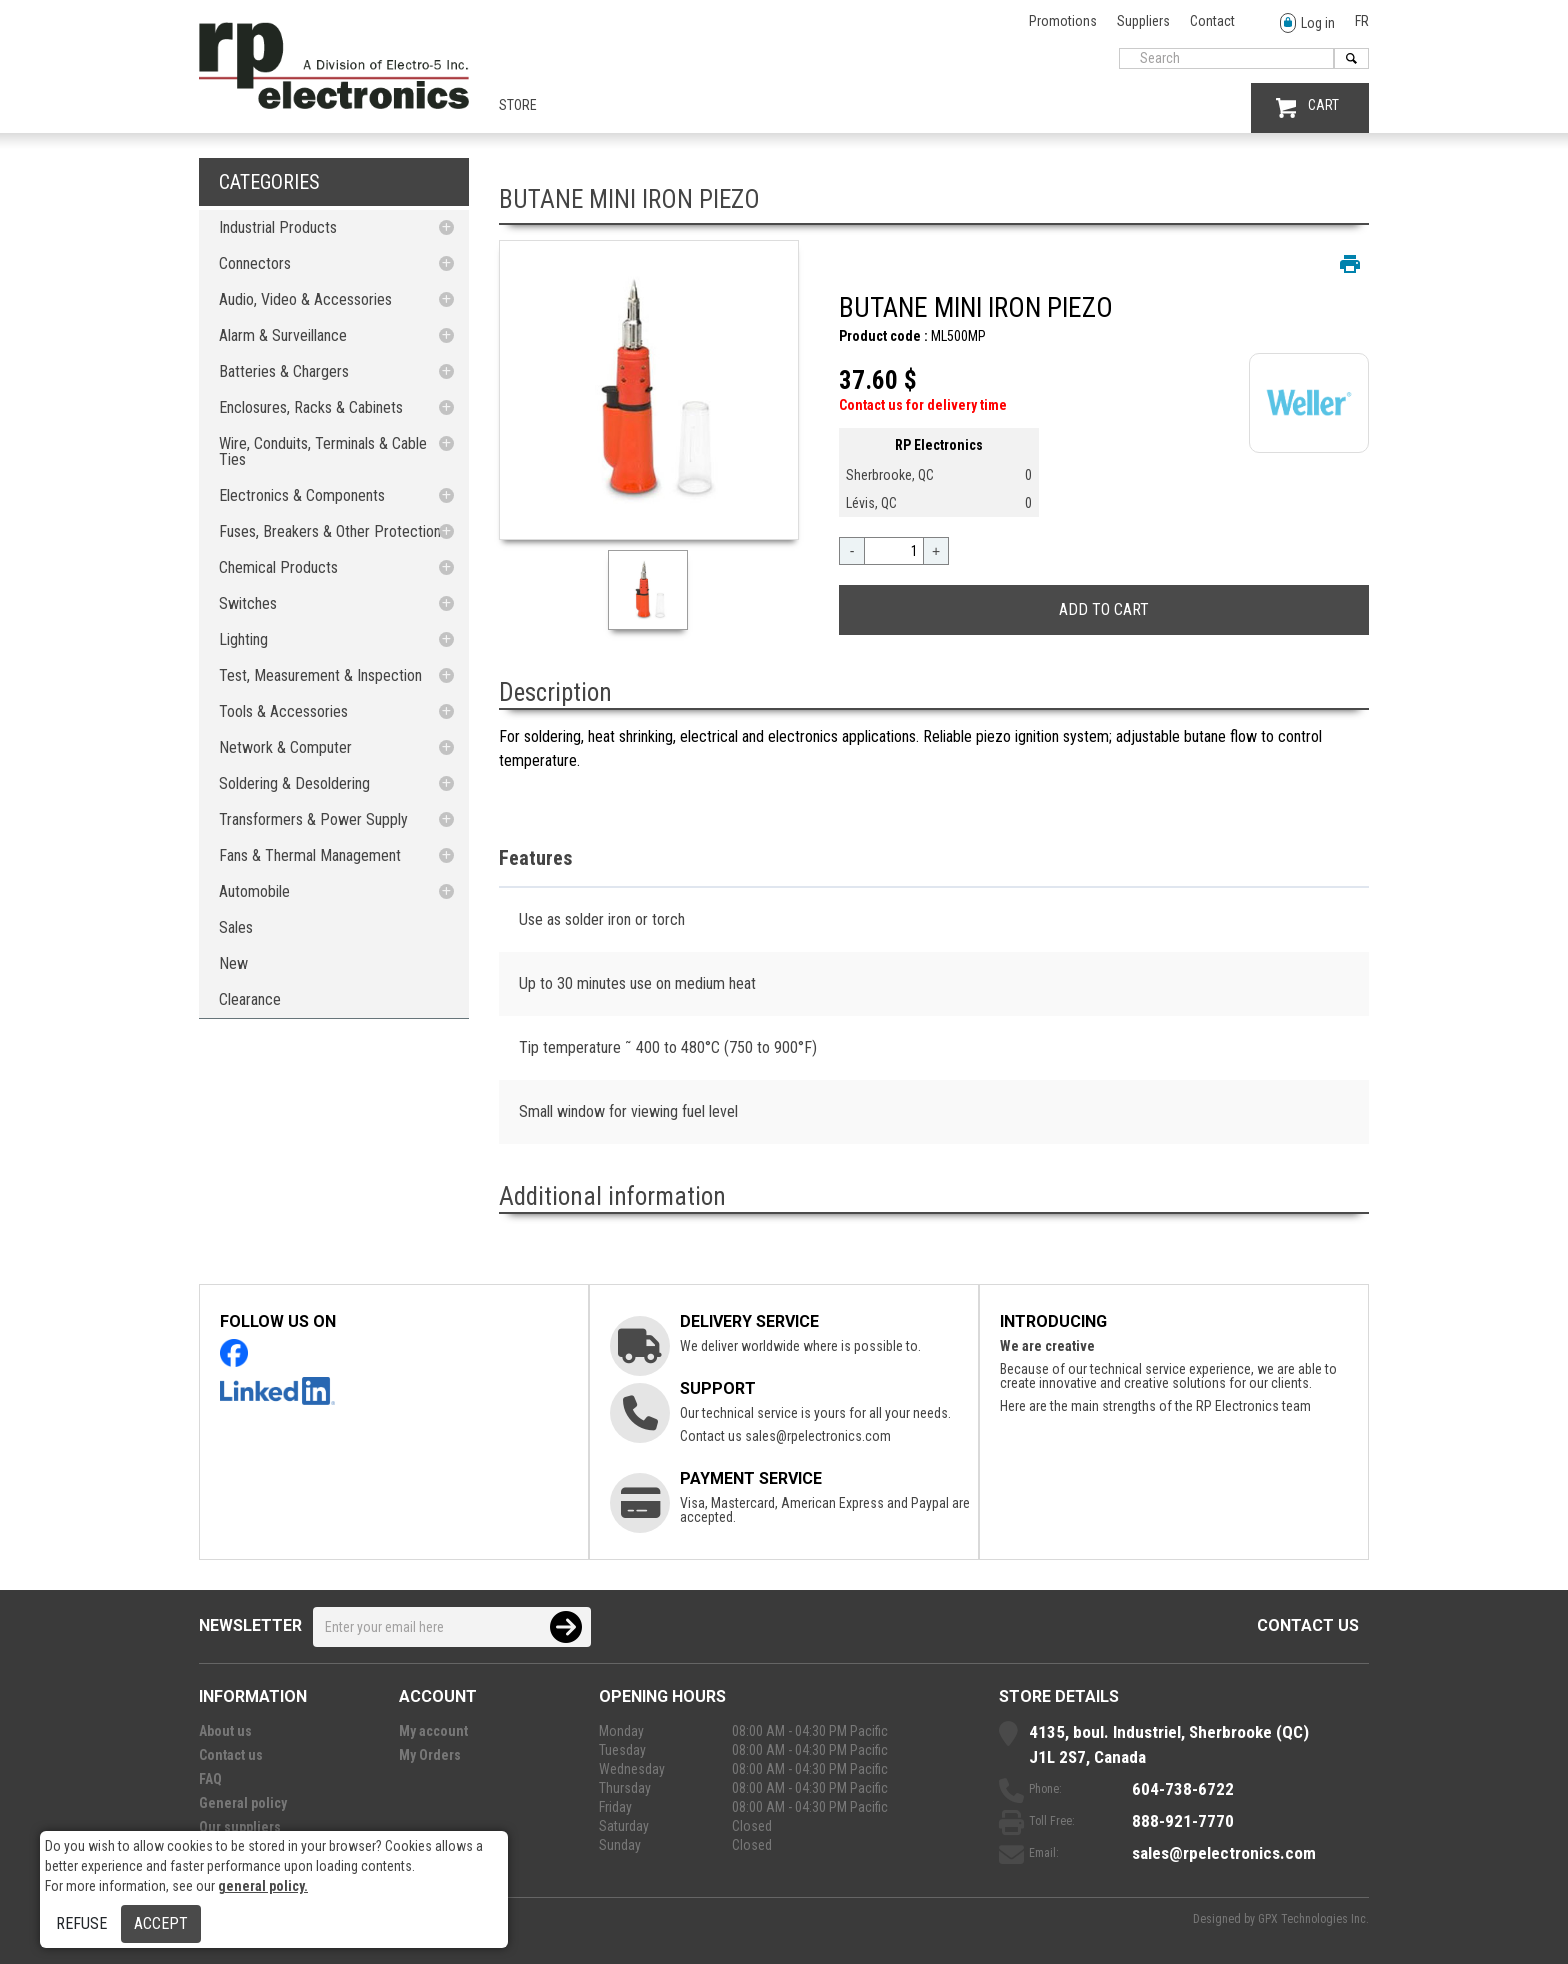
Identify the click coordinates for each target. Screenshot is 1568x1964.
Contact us (1308, 1625)
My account (433, 1731)
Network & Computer (285, 747)
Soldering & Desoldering (294, 783)
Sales (236, 927)
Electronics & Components (302, 495)
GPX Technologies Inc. (1313, 1919)
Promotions (1063, 21)
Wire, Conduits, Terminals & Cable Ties (323, 451)
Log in (1307, 23)
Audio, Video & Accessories (305, 299)
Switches (248, 603)
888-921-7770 (1183, 1821)
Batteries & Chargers (284, 371)
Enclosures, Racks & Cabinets (311, 407)
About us (225, 1731)
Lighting (243, 639)
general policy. (263, 1886)
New (233, 963)
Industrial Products (278, 227)
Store (518, 105)
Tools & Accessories (283, 711)
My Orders (430, 1755)
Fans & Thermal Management (310, 855)
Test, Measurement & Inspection (320, 675)
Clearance (250, 999)
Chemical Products (278, 567)
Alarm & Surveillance (283, 335)
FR (1362, 21)
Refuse (81, 1923)
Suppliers (1143, 21)
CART (1307, 107)
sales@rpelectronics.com (818, 1436)
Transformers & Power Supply (313, 819)
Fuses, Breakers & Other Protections (333, 531)
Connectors (255, 263)
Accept (161, 1923)
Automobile (254, 891)
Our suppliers (240, 1827)
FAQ (210, 1779)
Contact (1212, 21)
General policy (243, 1803)
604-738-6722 (1183, 1789)
